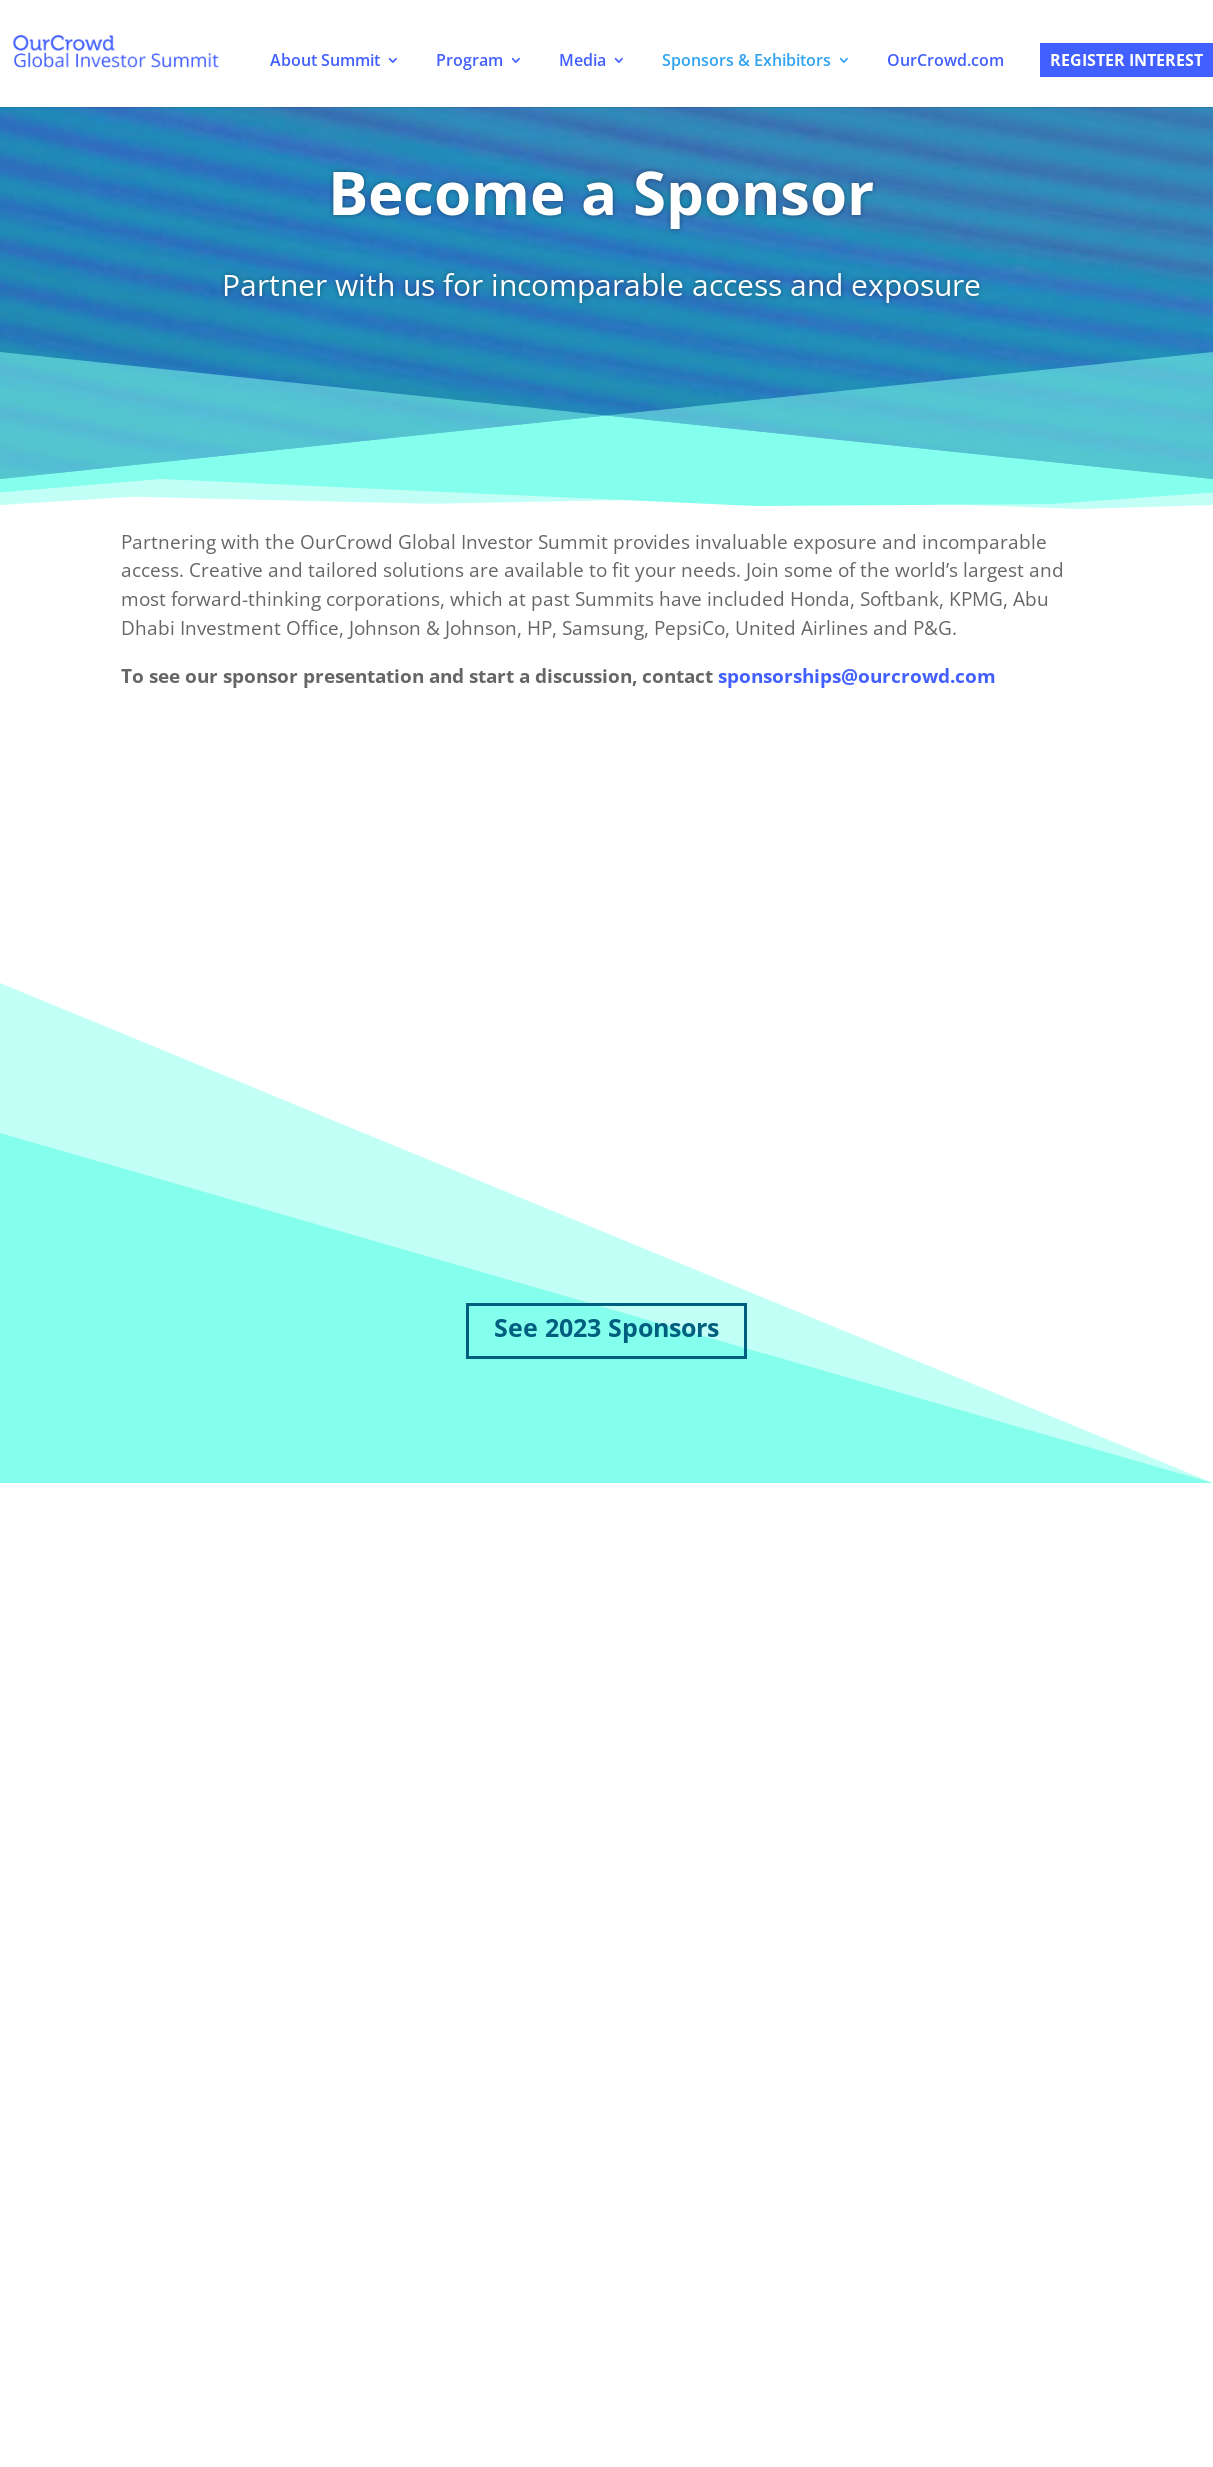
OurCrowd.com (945, 60)
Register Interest (1126, 60)
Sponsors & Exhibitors (746, 60)
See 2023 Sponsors (606, 1327)
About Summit (325, 60)
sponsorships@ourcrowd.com (857, 676)
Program (469, 60)
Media (582, 60)
